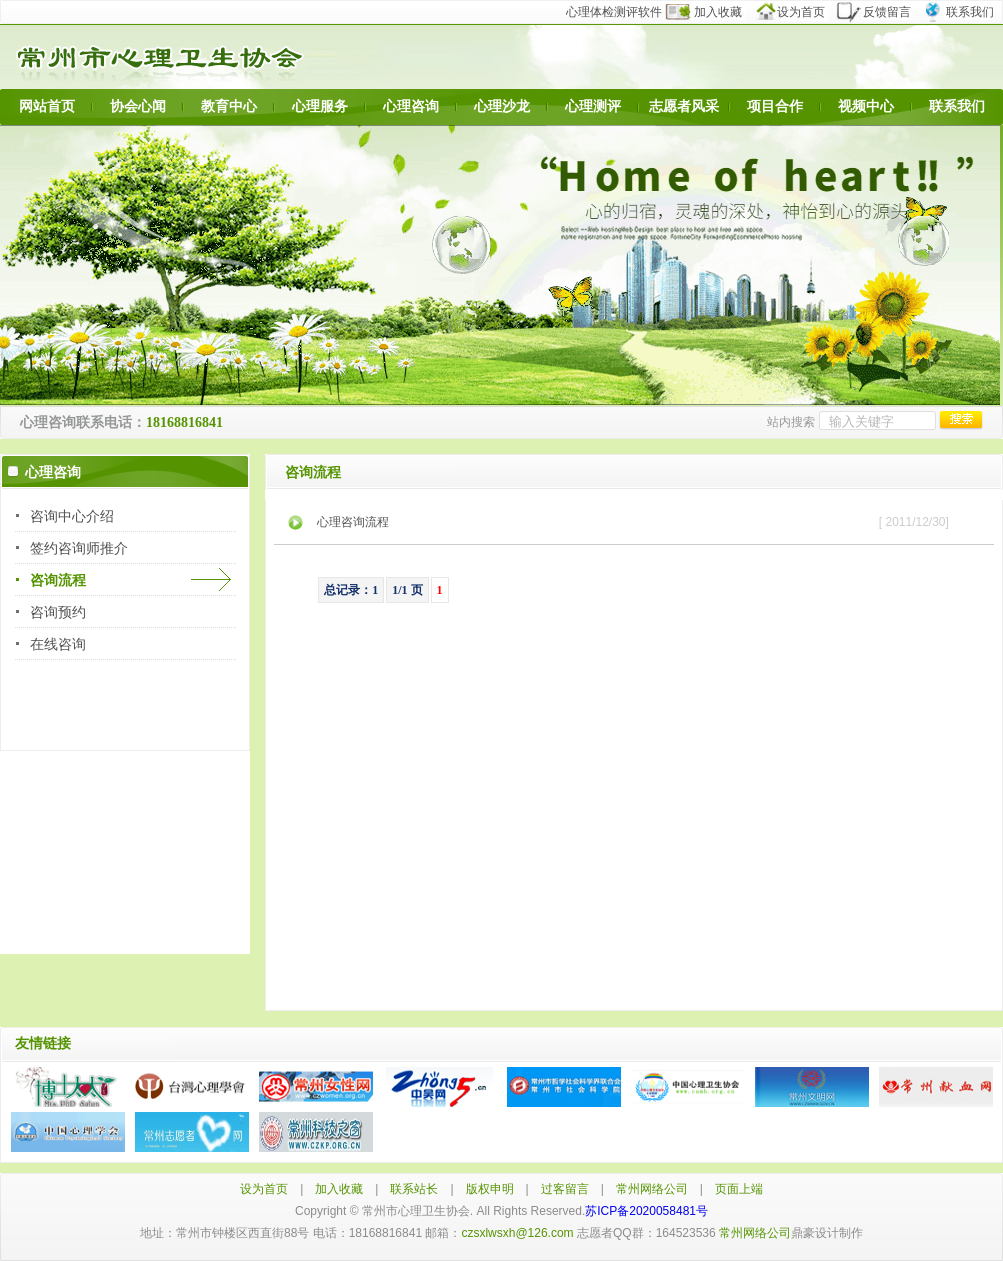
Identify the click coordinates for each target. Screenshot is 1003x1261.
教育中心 (229, 106)
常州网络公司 (652, 1189)
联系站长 (414, 1189)
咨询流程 (58, 580)
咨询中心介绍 (72, 516)
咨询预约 (58, 612)
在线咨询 (58, 644)
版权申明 (490, 1189)
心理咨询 (411, 106)
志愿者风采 (684, 106)
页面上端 (739, 1189)
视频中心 (866, 106)
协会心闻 (138, 106)
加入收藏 (715, 12)
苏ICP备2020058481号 (646, 1211)
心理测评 (593, 106)
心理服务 (320, 106)
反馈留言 (879, 12)
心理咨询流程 (353, 522)
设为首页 (798, 12)
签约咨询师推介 (79, 548)
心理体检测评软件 (620, 12)
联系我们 (962, 12)
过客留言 (565, 1189)
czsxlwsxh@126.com (517, 1233)
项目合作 (775, 106)
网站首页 (47, 106)
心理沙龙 (502, 106)
